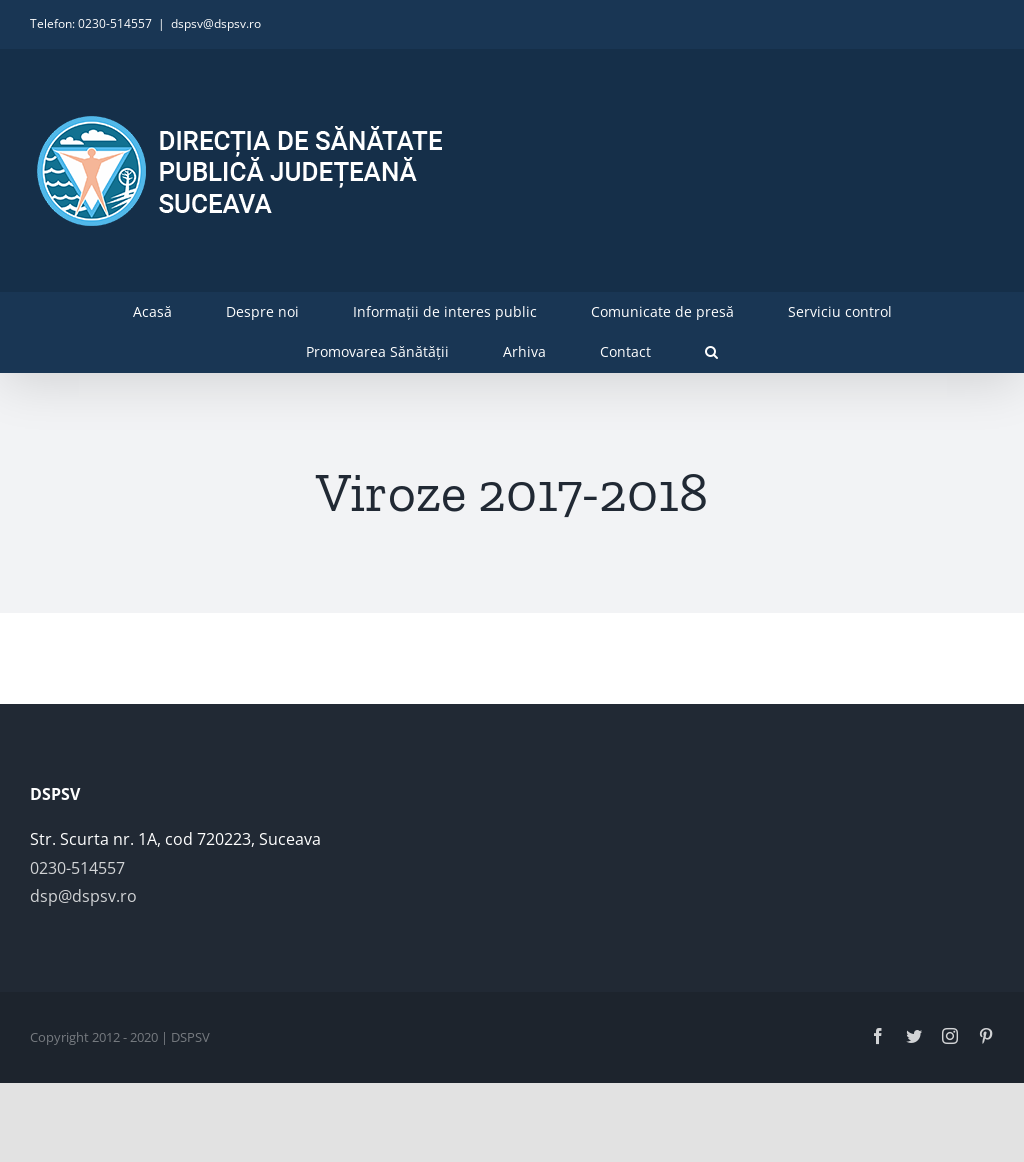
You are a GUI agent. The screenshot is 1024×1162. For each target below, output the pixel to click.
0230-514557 (77, 868)
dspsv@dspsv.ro (216, 23)
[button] (711, 352)
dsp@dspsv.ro (83, 896)
